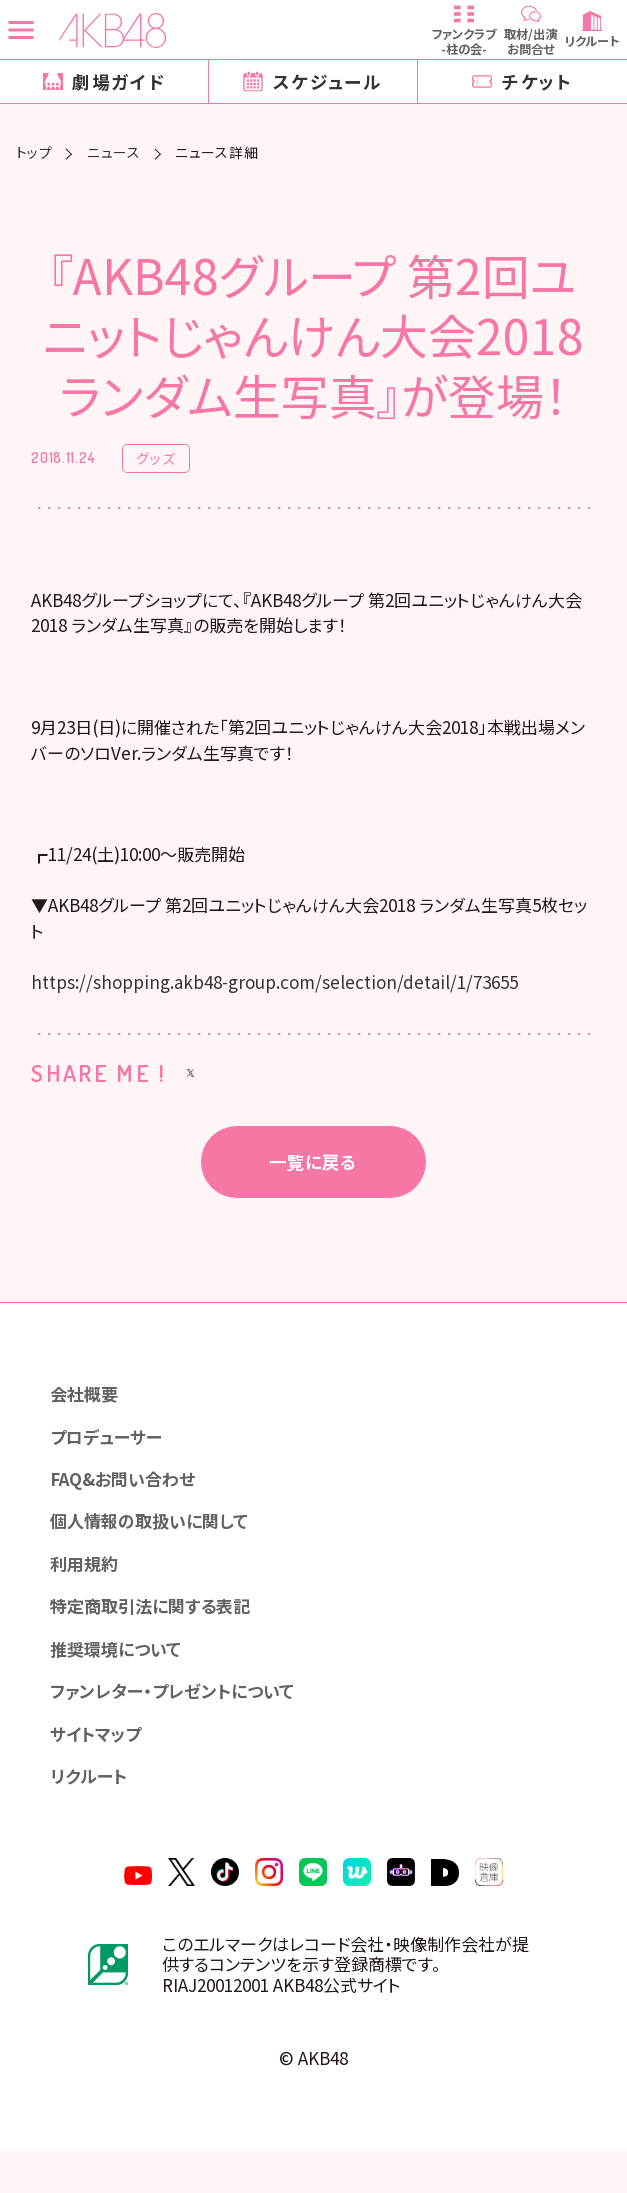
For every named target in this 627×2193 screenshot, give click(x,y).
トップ (34, 153)
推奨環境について (120, 1679)
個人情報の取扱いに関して (156, 1547)
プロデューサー (110, 1459)
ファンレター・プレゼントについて (179, 1723)
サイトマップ (99, 1767)
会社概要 (87, 1415)
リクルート (92, 1811)
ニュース (114, 153)
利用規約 (87, 1591)
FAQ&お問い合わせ (128, 1503)
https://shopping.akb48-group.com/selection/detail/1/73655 (285, 1000)
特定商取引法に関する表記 (157, 1635)
